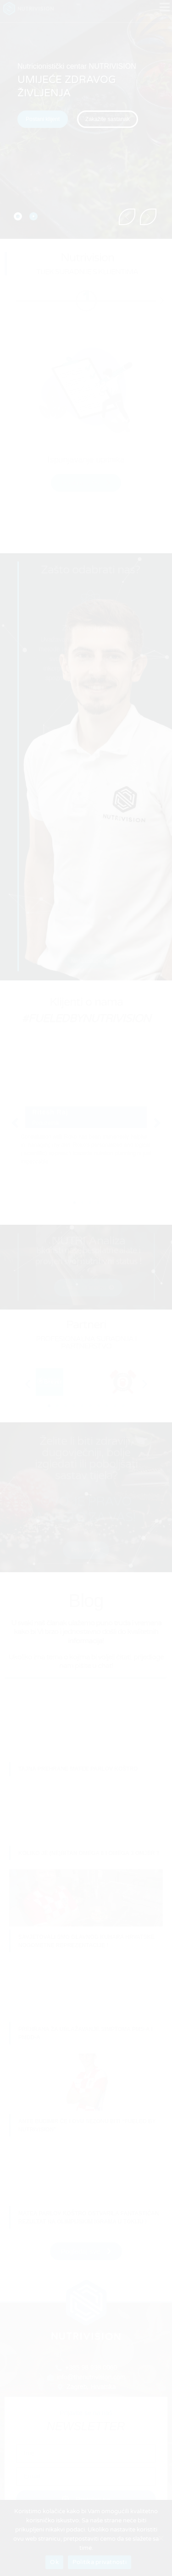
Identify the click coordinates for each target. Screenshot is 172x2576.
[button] (107, 119)
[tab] (18, 216)
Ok (54, 2562)
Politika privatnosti (99, 2562)
